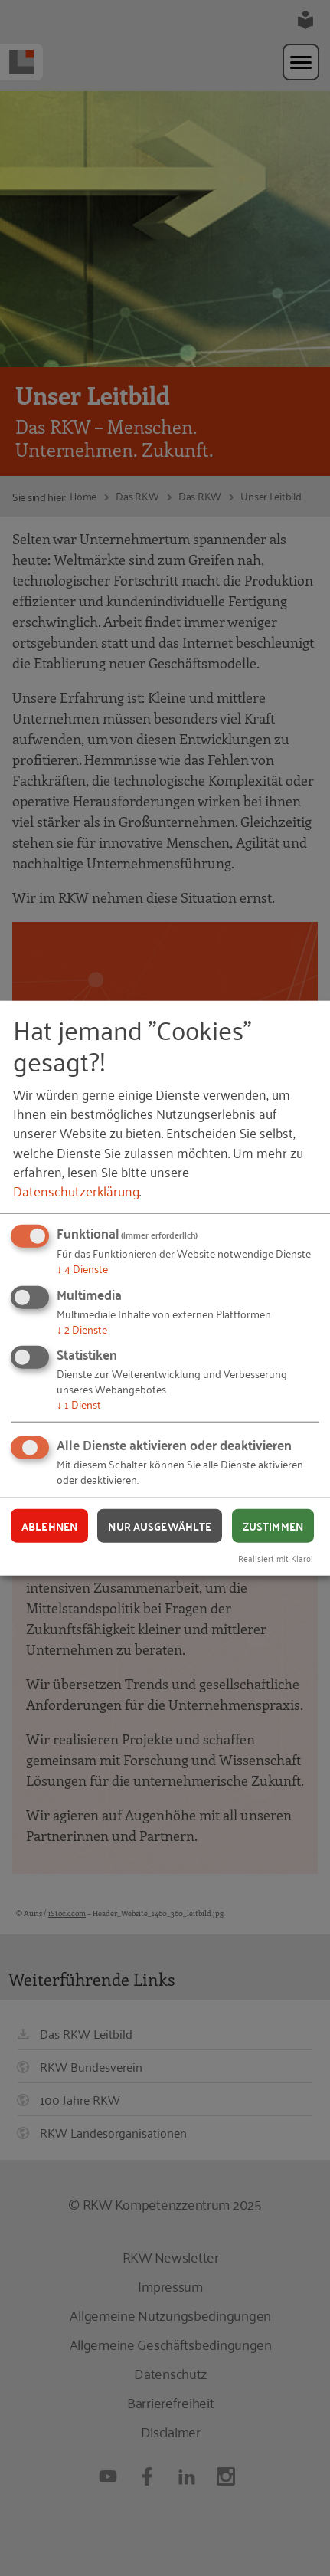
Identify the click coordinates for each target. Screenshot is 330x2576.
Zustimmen (273, 1525)
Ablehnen (49, 1525)
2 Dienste (82, 1327)
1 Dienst (79, 1403)
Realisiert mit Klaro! (275, 1558)
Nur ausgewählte (159, 1525)
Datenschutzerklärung (76, 1190)
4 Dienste (82, 1268)
